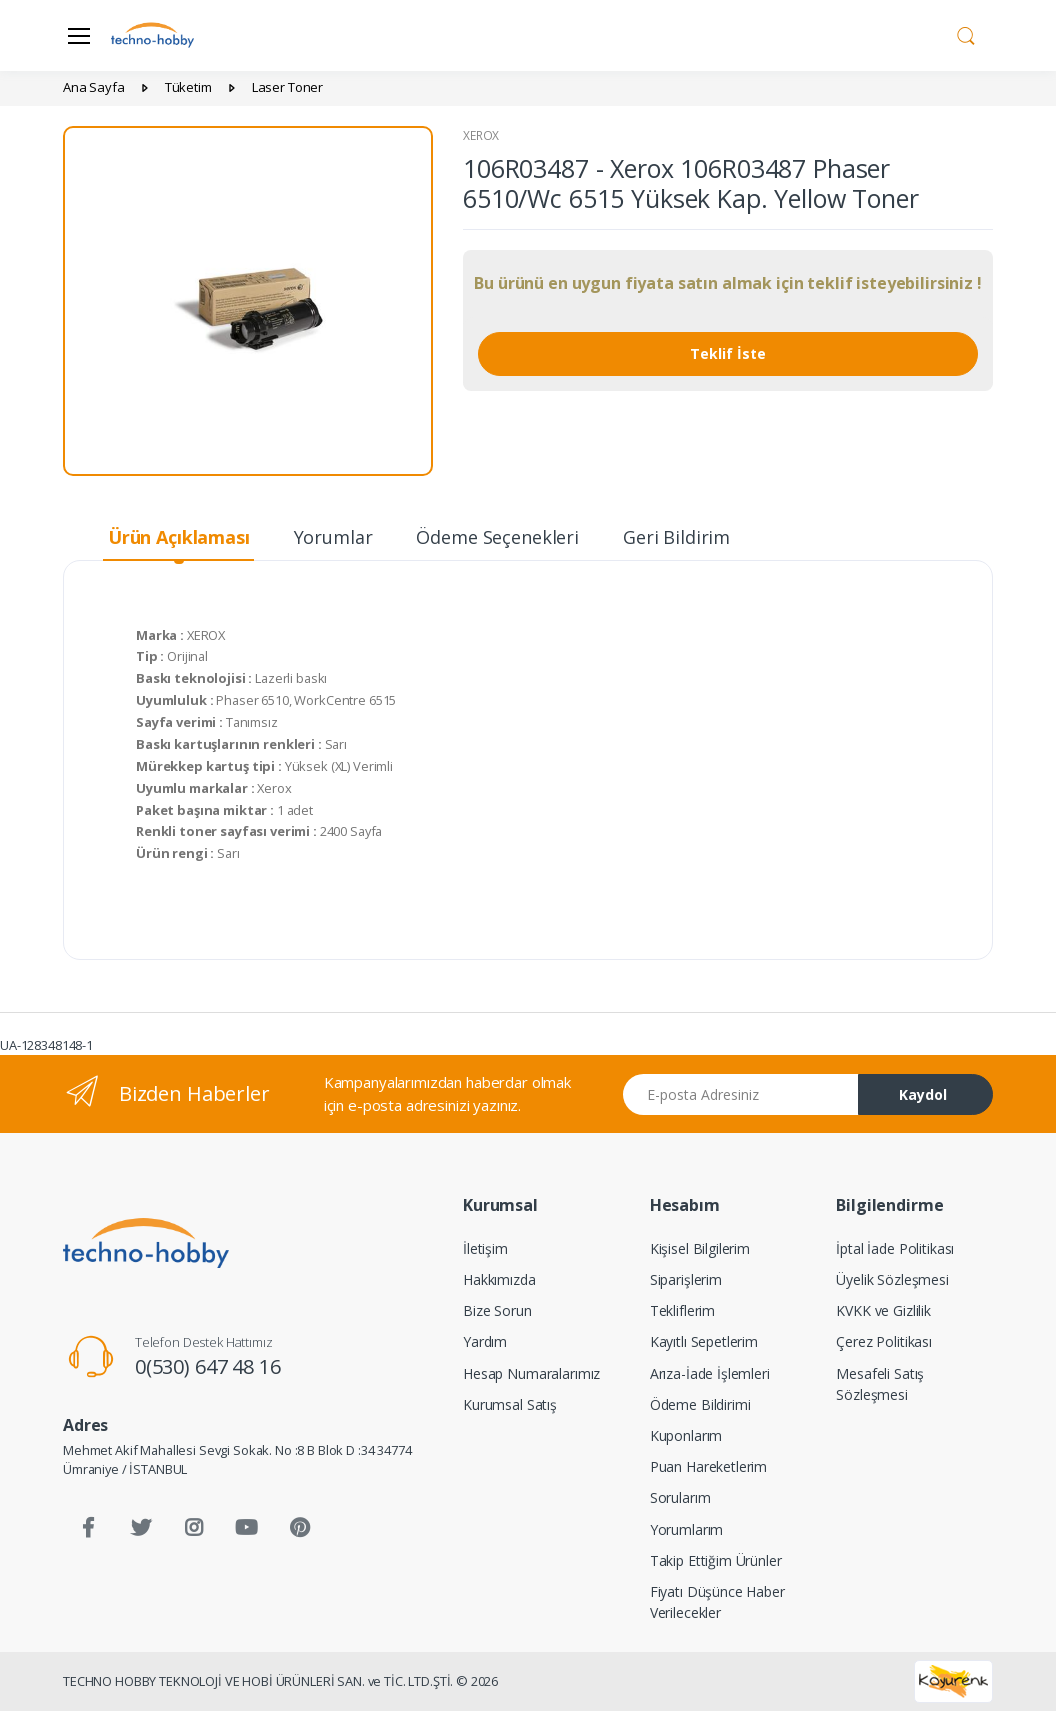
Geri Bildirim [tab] (676, 537)
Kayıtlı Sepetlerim (704, 1341)
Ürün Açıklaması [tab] (179, 537)
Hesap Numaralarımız (531, 1373)
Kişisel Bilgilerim (700, 1248)
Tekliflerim (682, 1310)
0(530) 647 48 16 (208, 1366)
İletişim (485, 1248)
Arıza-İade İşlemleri (710, 1373)
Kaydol (923, 1094)
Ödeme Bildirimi (700, 1404)
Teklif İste (728, 353)
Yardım (485, 1341)
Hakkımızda (499, 1279)
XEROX (481, 135)
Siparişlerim (686, 1279)
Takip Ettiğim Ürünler (716, 1560)
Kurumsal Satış (510, 1404)
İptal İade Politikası (895, 1248)
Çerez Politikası (884, 1341)
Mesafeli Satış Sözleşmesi (880, 1384)
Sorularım (680, 1497)
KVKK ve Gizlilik (883, 1310)
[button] (966, 34)
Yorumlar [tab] (333, 537)
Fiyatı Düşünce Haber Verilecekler (717, 1602)
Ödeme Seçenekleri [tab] (497, 537)
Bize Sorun (497, 1310)
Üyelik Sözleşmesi (892, 1279)
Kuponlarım (686, 1435)
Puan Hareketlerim (709, 1466)
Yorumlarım (687, 1529)
